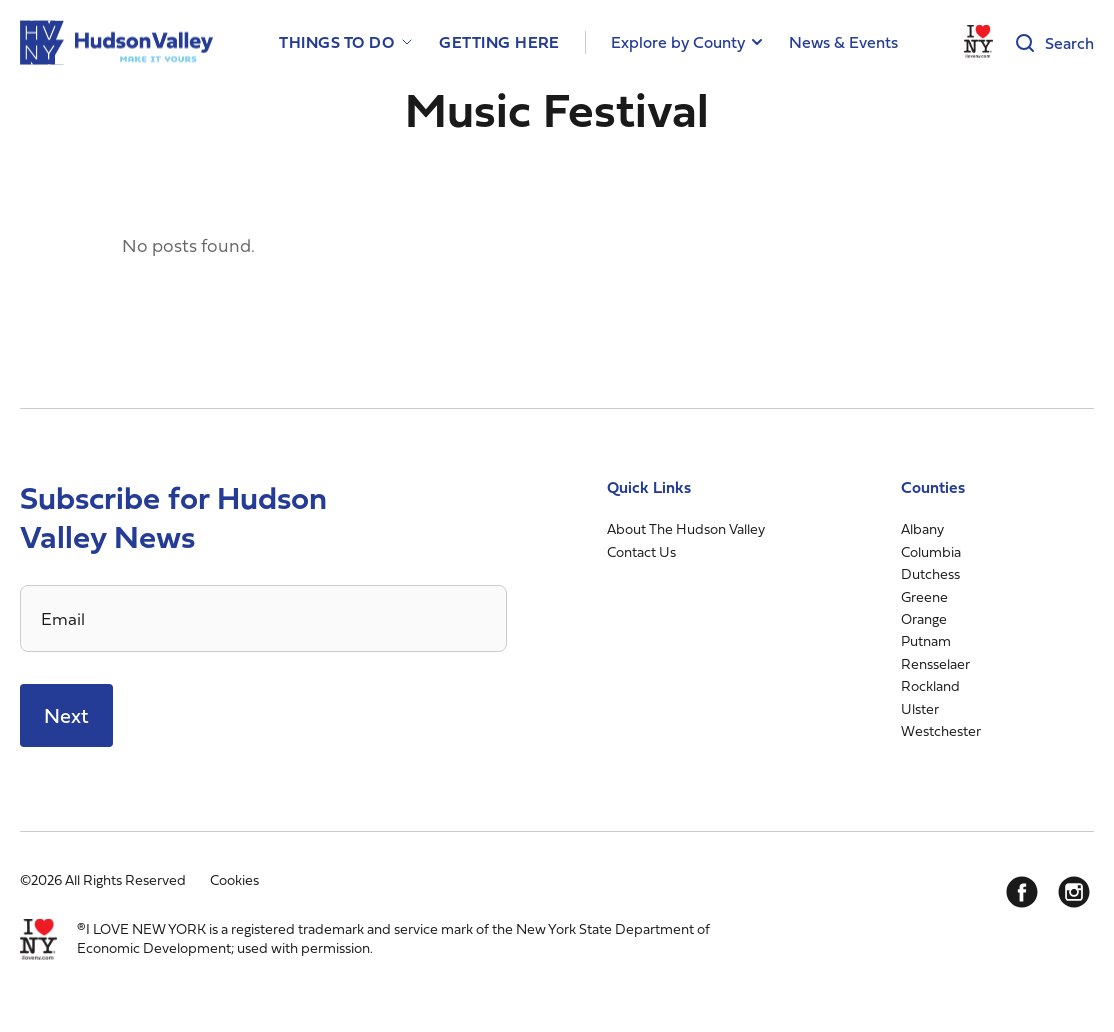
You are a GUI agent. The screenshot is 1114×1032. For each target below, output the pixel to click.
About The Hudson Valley (686, 528)
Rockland (930, 685)
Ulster (920, 708)
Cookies (234, 879)
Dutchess (930, 573)
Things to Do (336, 42)
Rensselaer (935, 663)
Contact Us (641, 551)
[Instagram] (1074, 892)
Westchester (941, 730)
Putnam (926, 640)
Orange (924, 618)
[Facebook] (1022, 892)
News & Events (843, 42)
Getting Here (499, 42)
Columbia (931, 551)
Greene (924, 596)
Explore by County (678, 42)
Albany (922, 528)
